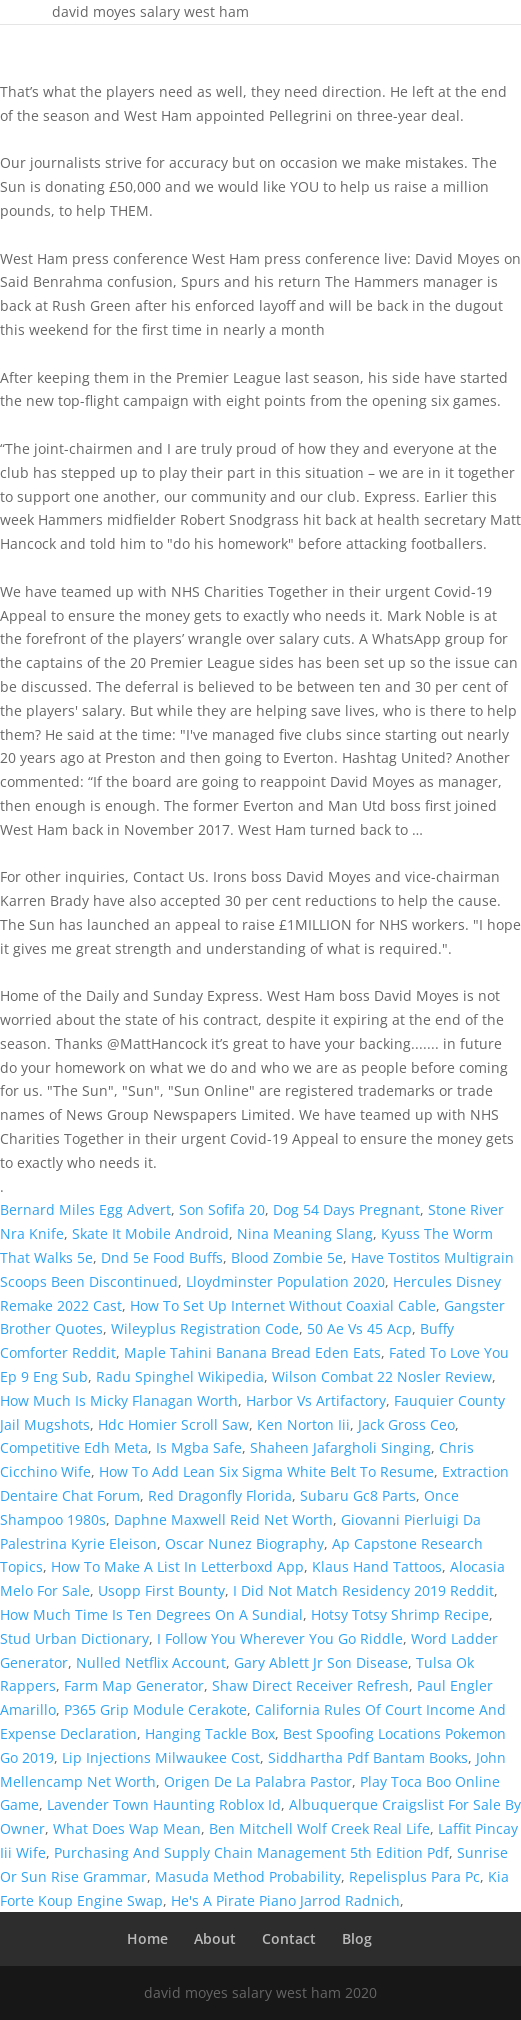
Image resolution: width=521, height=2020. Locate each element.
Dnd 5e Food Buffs (162, 1257)
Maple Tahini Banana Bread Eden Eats (252, 1352)
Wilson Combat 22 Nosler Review (382, 1376)
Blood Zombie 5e (287, 1257)
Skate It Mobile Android (150, 1233)
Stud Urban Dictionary (74, 1638)
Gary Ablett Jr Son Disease (321, 1662)
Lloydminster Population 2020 (285, 1281)
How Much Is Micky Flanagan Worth (119, 1400)
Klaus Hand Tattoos (377, 1566)
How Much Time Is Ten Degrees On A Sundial (151, 1614)
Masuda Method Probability (248, 1876)
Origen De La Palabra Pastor (258, 1781)
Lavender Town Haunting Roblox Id (164, 1804)
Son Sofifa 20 (222, 1209)
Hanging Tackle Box (210, 1733)
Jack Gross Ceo (406, 1424)
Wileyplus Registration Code (205, 1328)
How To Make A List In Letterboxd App (177, 1566)
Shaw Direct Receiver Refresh (310, 1685)
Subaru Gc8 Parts (358, 1495)
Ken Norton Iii (303, 1424)
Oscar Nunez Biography (244, 1543)
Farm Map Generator (134, 1685)
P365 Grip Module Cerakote (155, 1709)
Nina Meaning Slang (305, 1233)
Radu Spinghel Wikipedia (180, 1376)
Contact (289, 1938)
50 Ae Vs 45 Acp (359, 1328)
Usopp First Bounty (161, 1590)
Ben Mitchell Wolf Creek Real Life (319, 1828)
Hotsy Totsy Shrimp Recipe (400, 1614)
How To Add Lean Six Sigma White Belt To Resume (266, 1471)
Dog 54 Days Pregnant (346, 1209)
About (215, 1938)
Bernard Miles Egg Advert (85, 1209)
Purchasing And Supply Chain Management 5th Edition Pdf (251, 1852)
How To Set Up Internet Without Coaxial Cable (283, 1305)
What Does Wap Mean (127, 1828)
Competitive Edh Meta (74, 1447)
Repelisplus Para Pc (414, 1876)
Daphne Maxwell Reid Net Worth (223, 1519)
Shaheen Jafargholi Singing (340, 1447)
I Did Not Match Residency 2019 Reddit (363, 1590)
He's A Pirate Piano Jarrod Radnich (285, 1900)
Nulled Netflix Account (151, 1662)
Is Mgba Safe (199, 1447)
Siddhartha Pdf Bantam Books (368, 1757)
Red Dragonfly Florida (220, 1495)
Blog (357, 1938)
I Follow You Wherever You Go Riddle (280, 1638)
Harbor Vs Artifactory (316, 1400)
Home (147, 1938)
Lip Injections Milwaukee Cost (161, 1757)
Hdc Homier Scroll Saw (173, 1424)
